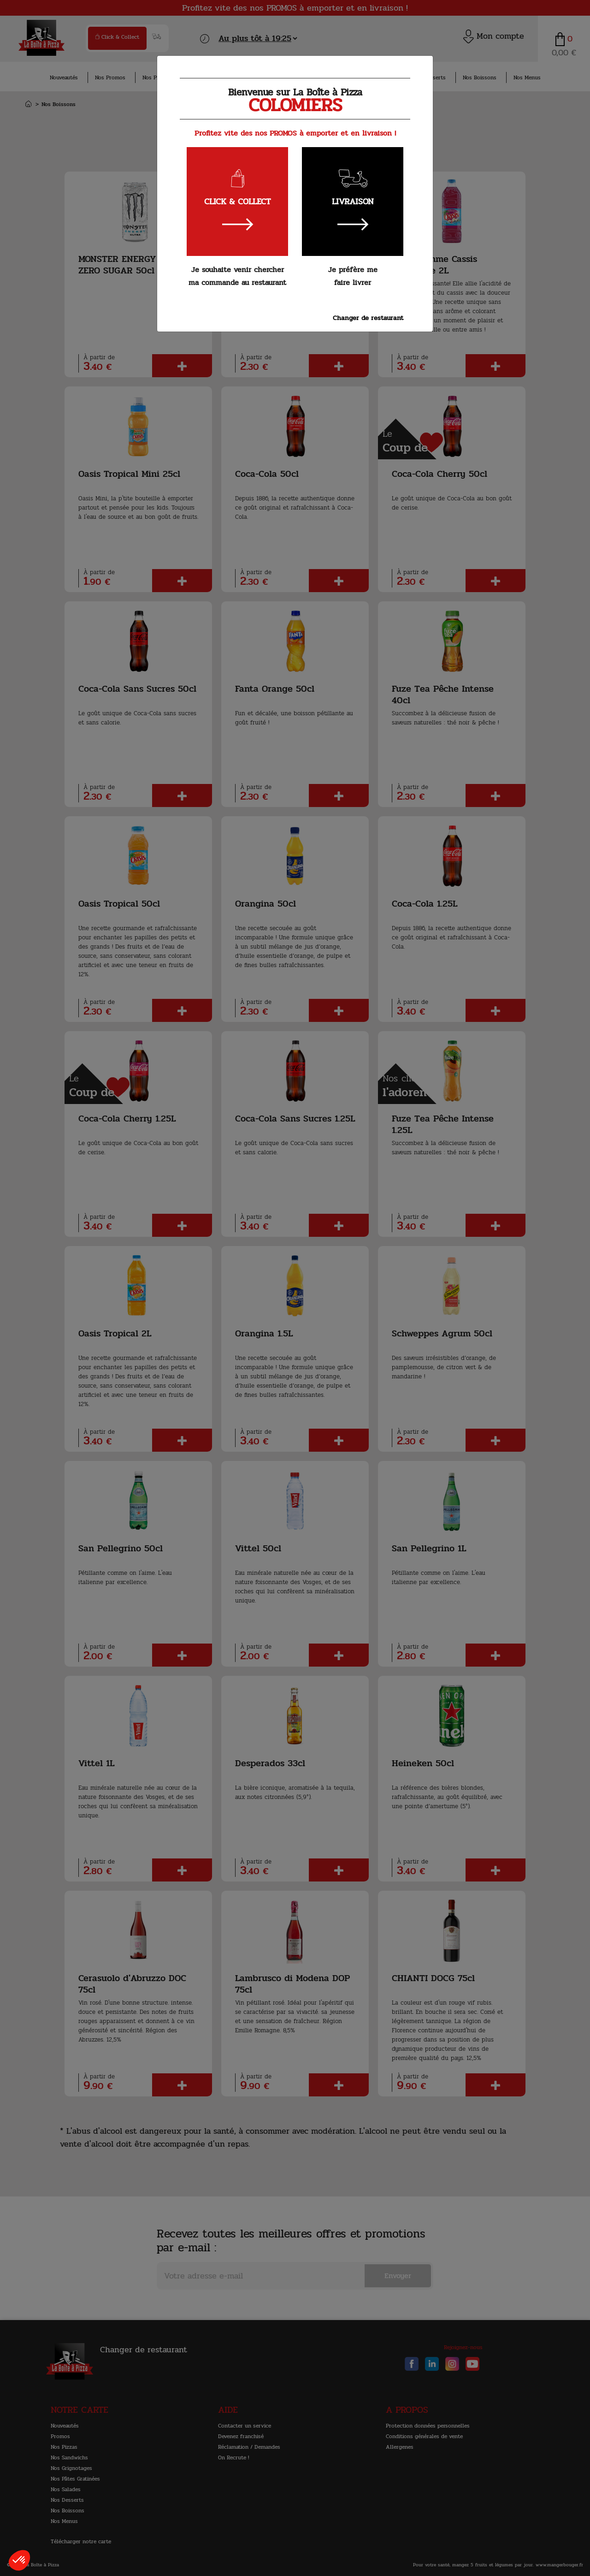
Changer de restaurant (368, 318)
